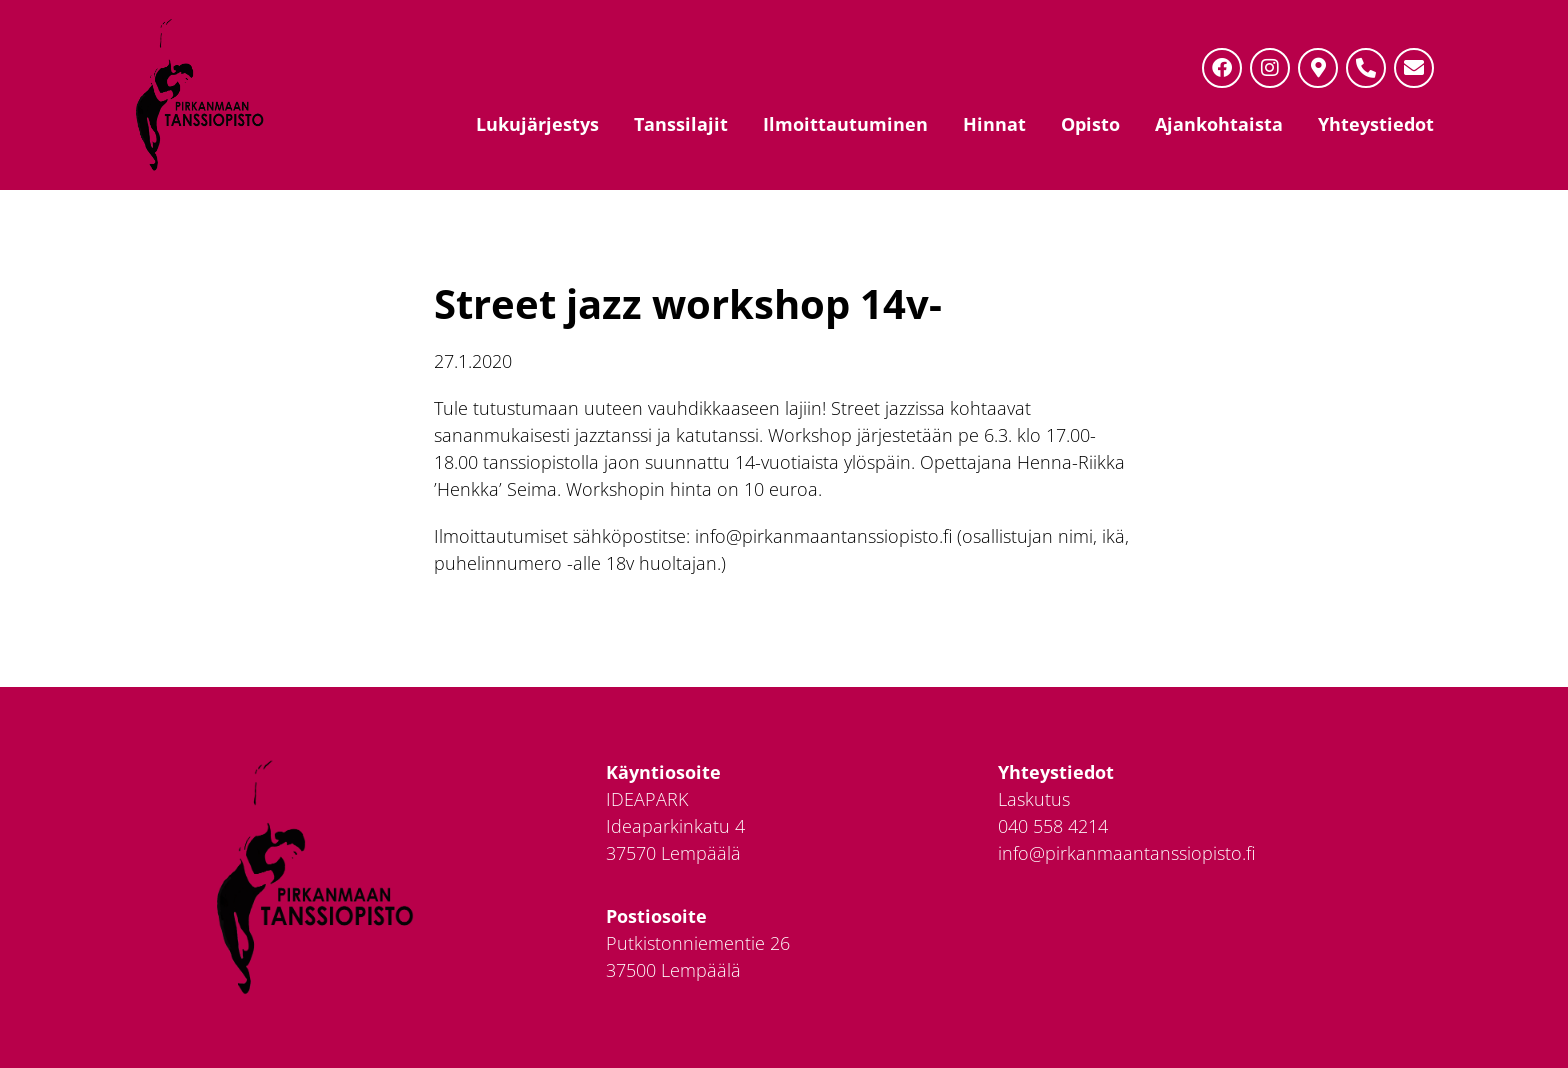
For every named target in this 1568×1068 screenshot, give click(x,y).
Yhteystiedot (1376, 124)
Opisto (1090, 124)
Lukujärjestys (537, 124)
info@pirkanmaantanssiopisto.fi (1126, 853)
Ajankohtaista (1219, 124)
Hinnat (994, 124)
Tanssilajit (681, 124)
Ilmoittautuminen (845, 124)
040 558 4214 (1053, 826)
